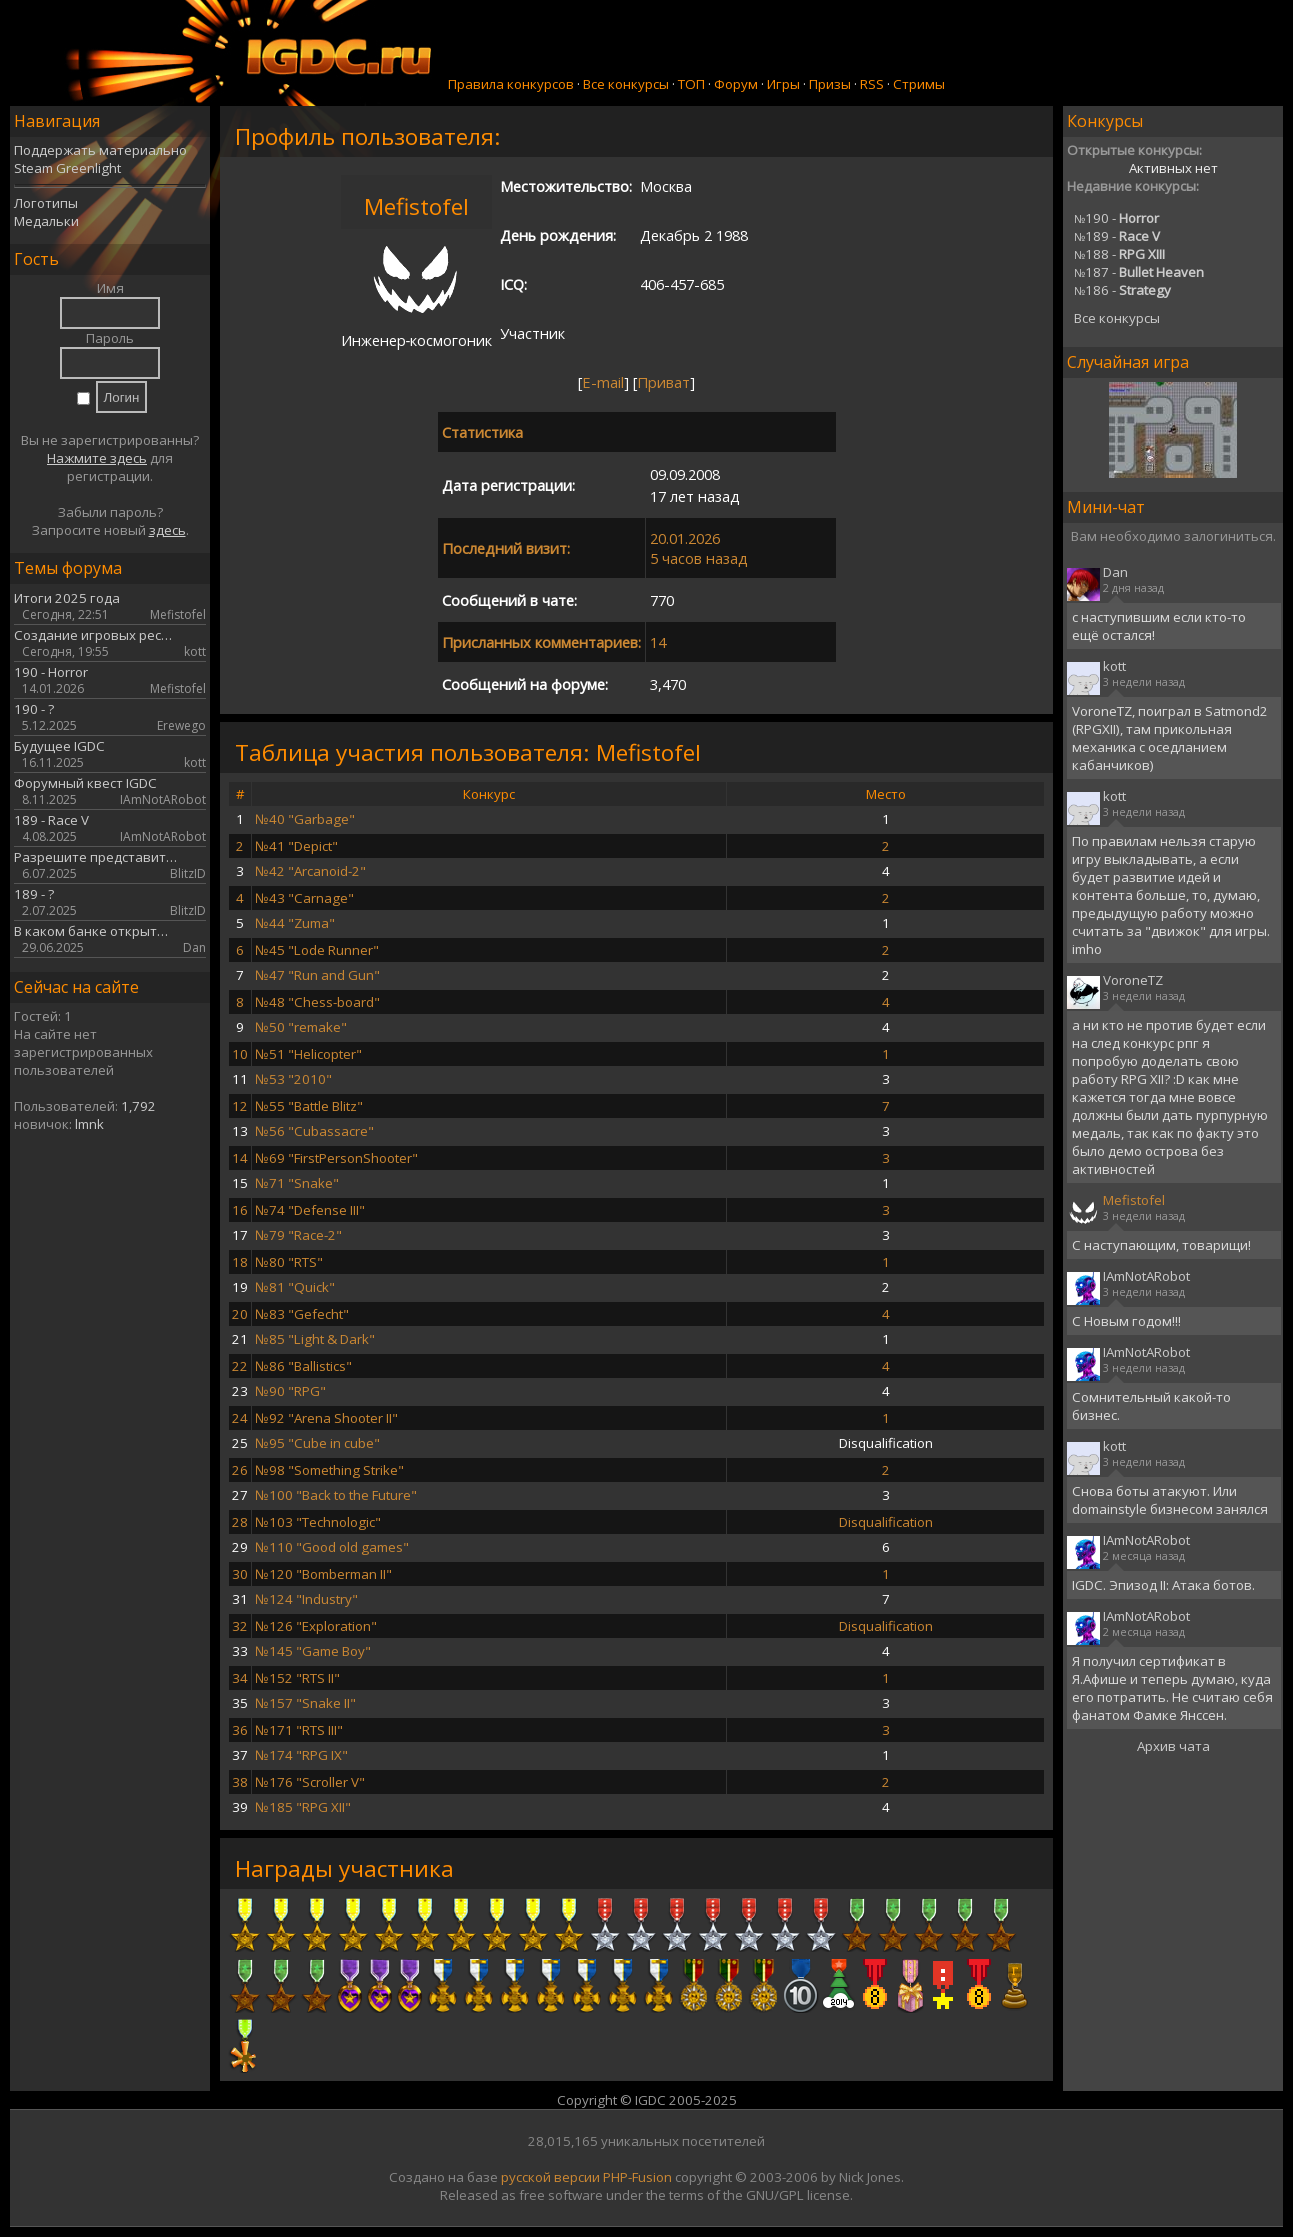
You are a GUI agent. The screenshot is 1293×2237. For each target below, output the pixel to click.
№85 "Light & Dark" (315, 1339)
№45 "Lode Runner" (317, 950)
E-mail (603, 382)
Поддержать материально (100, 150)
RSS (872, 84)
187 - (1139, 272)
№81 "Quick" (295, 1287)
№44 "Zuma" (295, 923)
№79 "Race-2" (298, 1235)
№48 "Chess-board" (317, 1002)
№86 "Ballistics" (303, 1366)
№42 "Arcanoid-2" (310, 871)
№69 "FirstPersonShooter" (336, 1158)
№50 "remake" (301, 1027)
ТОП (691, 84)
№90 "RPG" (290, 1391)
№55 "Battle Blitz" (309, 1106)
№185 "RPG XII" (303, 1807)
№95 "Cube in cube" (317, 1443)
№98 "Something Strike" (329, 1470)
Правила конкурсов (511, 84)
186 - (1122, 290)
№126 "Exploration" (316, 1626)
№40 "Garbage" (305, 819)
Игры (783, 84)
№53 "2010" (293, 1079)
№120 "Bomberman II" (323, 1574)
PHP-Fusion (637, 2177)
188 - (1119, 254)
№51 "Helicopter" (308, 1054)
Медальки (46, 221)
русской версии (550, 2177)
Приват (663, 382)
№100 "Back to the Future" (336, 1495)
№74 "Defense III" (310, 1210)
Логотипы (46, 203)
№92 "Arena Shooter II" (326, 1418)
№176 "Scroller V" (310, 1782)
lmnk (89, 1124)
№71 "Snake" (297, 1183)
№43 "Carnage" (304, 898)
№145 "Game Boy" (313, 1651)
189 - (1117, 236)
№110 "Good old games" (332, 1547)
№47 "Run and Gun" (317, 975)
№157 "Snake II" (305, 1703)
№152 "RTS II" (297, 1678)
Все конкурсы (626, 84)
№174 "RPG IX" (301, 1755)
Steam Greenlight (67, 168)
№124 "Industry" (306, 1599)
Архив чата (1173, 1746)
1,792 (138, 1106)
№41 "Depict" (296, 846)
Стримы (919, 84)
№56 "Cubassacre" (314, 1131)
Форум (736, 84)
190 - (1116, 218)
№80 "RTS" (289, 1262)
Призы (830, 84)
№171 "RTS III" (299, 1730)
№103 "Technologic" (318, 1522)
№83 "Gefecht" (302, 1314)
